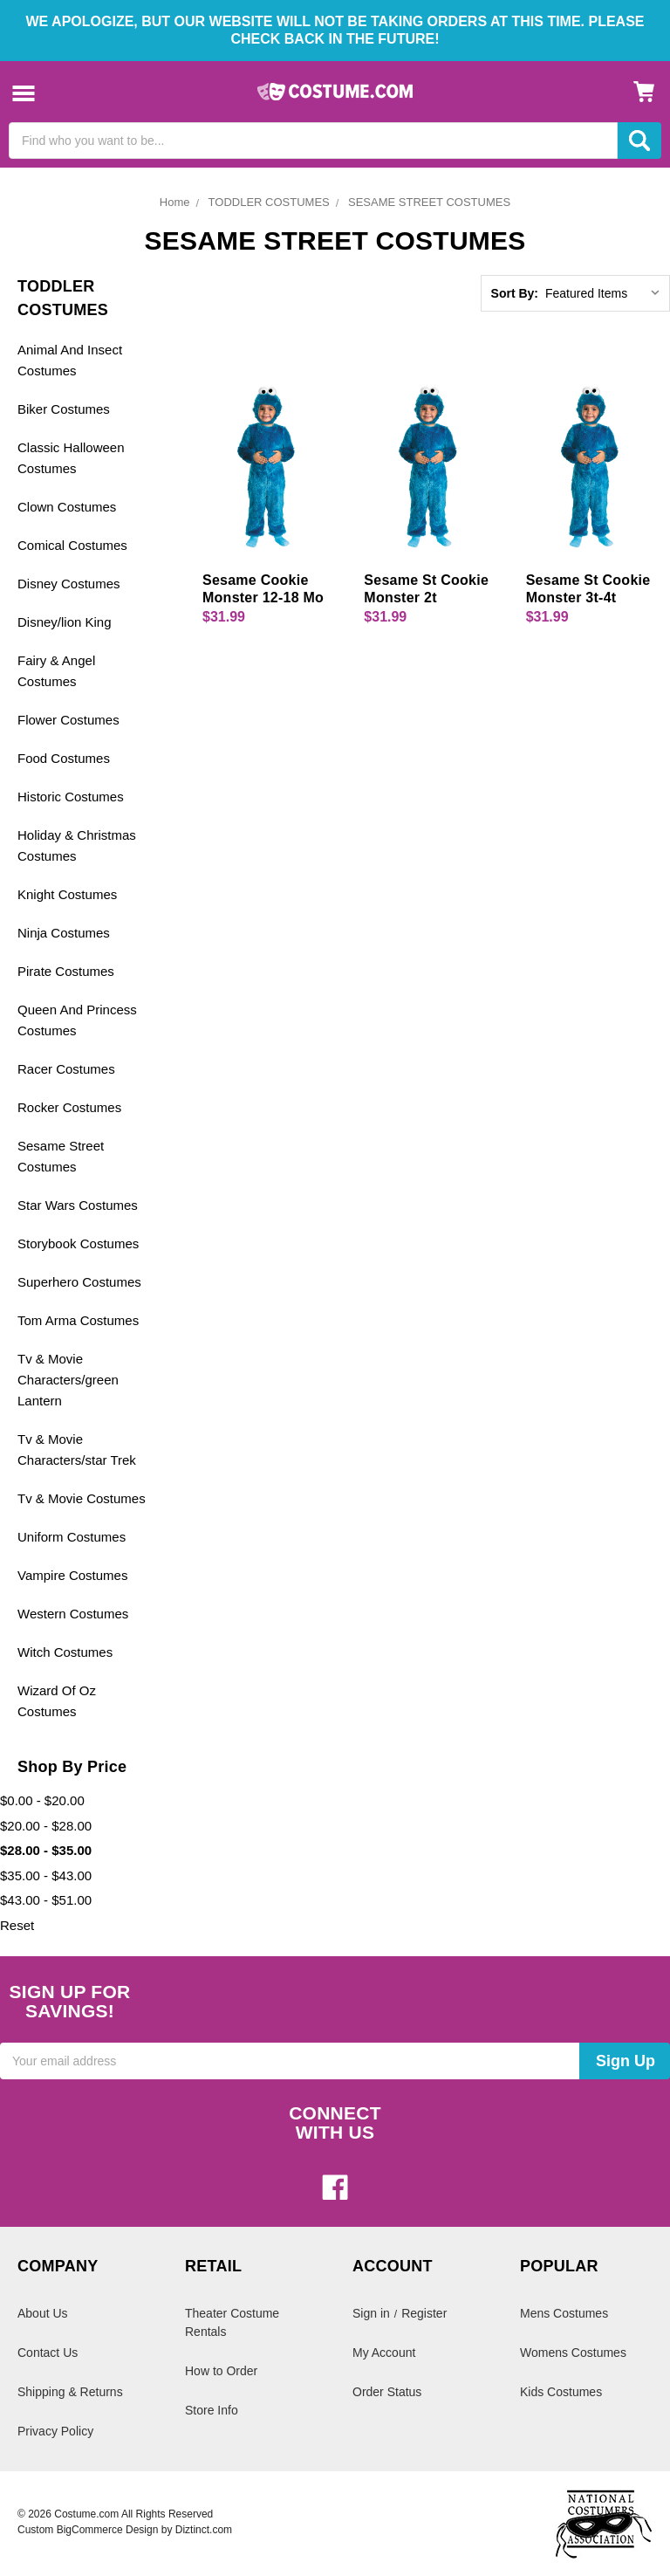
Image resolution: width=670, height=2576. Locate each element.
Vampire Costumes (72, 1575)
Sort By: (514, 293)
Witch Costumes (65, 1652)
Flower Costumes (68, 719)
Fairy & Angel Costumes (56, 671)
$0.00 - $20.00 (42, 1800)
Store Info (211, 2410)
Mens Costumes (564, 2313)
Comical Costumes (72, 545)
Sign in (371, 2313)
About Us (42, 2313)
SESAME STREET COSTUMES (429, 202)
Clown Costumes (66, 506)
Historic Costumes (70, 796)
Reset (17, 1925)
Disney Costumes (68, 583)
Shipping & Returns (70, 2392)
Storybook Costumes (78, 1243)
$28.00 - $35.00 (46, 1850)
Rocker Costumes (69, 1107)
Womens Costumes (573, 2353)
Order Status (386, 2392)
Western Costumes (72, 1613)
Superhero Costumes (79, 1281)
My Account (383, 2353)
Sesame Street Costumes (60, 1156)
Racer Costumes (66, 1068)
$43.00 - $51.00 (46, 1900)
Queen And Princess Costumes (77, 1020)
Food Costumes (63, 758)
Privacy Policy (55, 2431)
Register (424, 2313)
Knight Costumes (67, 894)
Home (175, 202)
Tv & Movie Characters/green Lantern (68, 1379)
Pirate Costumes (65, 971)
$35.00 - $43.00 (46, 1875)
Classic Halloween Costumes (71, 458)
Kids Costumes (561, 2392)
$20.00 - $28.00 (46, 1825)
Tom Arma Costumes (78, 1320)
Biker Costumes (63, 409)
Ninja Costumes (63, 932)
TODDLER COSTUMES (269, 202)
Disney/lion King (64, 622)
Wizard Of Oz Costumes (56, 1701)
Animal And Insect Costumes (69, 360)
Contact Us (47, 2353)
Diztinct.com (203, 2530)
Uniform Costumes (71, 1536)
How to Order (221, 2371)
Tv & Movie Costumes (81, 1498)
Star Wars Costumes (77, 1205)
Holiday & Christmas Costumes (76, 845)
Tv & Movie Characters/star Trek (76, 1449)
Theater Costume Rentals (232, 2322)
